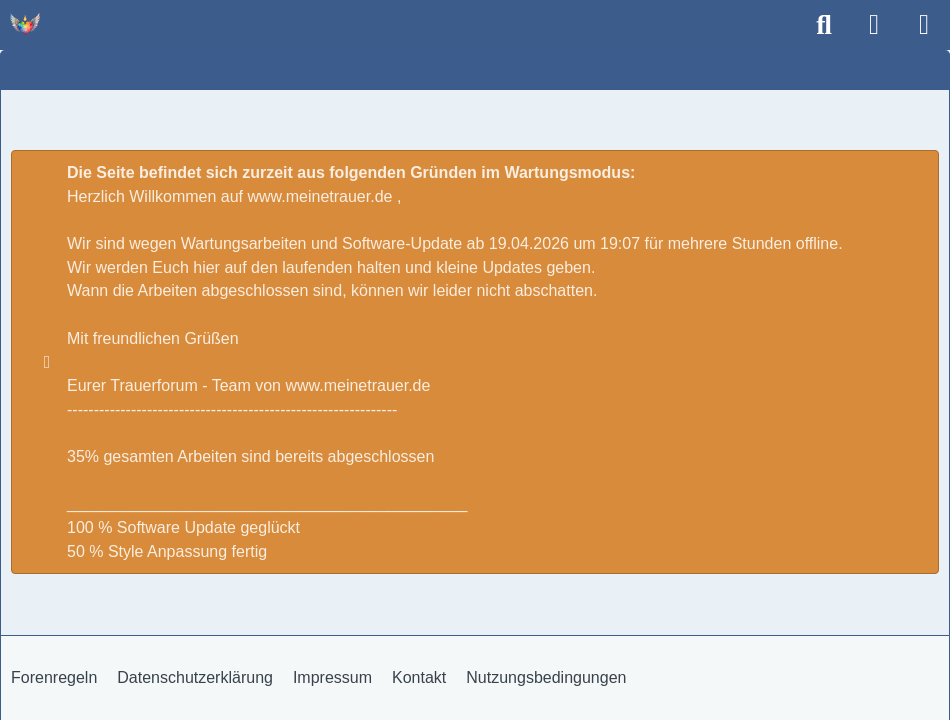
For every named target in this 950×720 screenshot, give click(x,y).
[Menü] (924, 25)
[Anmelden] (874, 25)
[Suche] (824, 25)
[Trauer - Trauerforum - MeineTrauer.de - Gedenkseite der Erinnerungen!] (25, 24)
